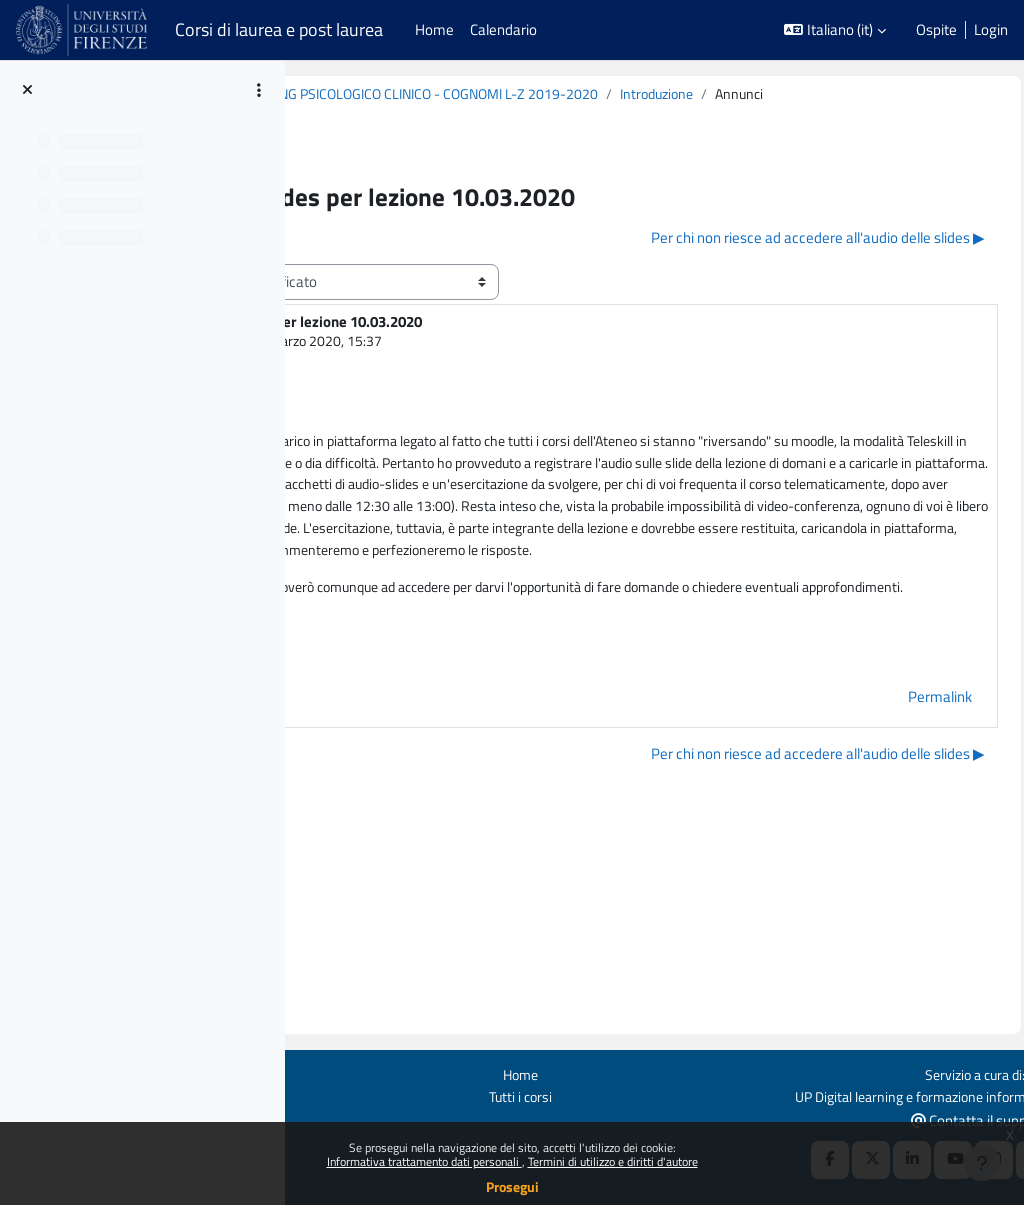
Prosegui (512, 1186)
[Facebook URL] (785, 1114)
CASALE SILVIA (446, 364)
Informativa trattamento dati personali (424, 1161)
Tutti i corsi (638, 1050)
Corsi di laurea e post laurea (279, 29)
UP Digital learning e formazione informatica (869, 1050)
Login (991, 30)
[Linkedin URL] (867, 1114)
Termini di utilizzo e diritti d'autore (613, 1161)
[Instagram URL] (949, 1114)
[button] (835, 30)
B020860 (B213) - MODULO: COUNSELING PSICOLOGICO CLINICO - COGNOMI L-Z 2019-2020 (615, 94)
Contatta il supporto (937, 1073)
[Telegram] (990, 1114)
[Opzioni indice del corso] (259, 90)
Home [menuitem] (434, 29)
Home (638, 1027)
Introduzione (386, 116)
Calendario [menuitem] (503, 29)
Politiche (295, 1050)
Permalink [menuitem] (895, 837)
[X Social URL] (826, 1114)
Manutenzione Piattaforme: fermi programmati (374, 1106)
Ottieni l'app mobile (328, 1072)
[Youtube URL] (908, 1114)
